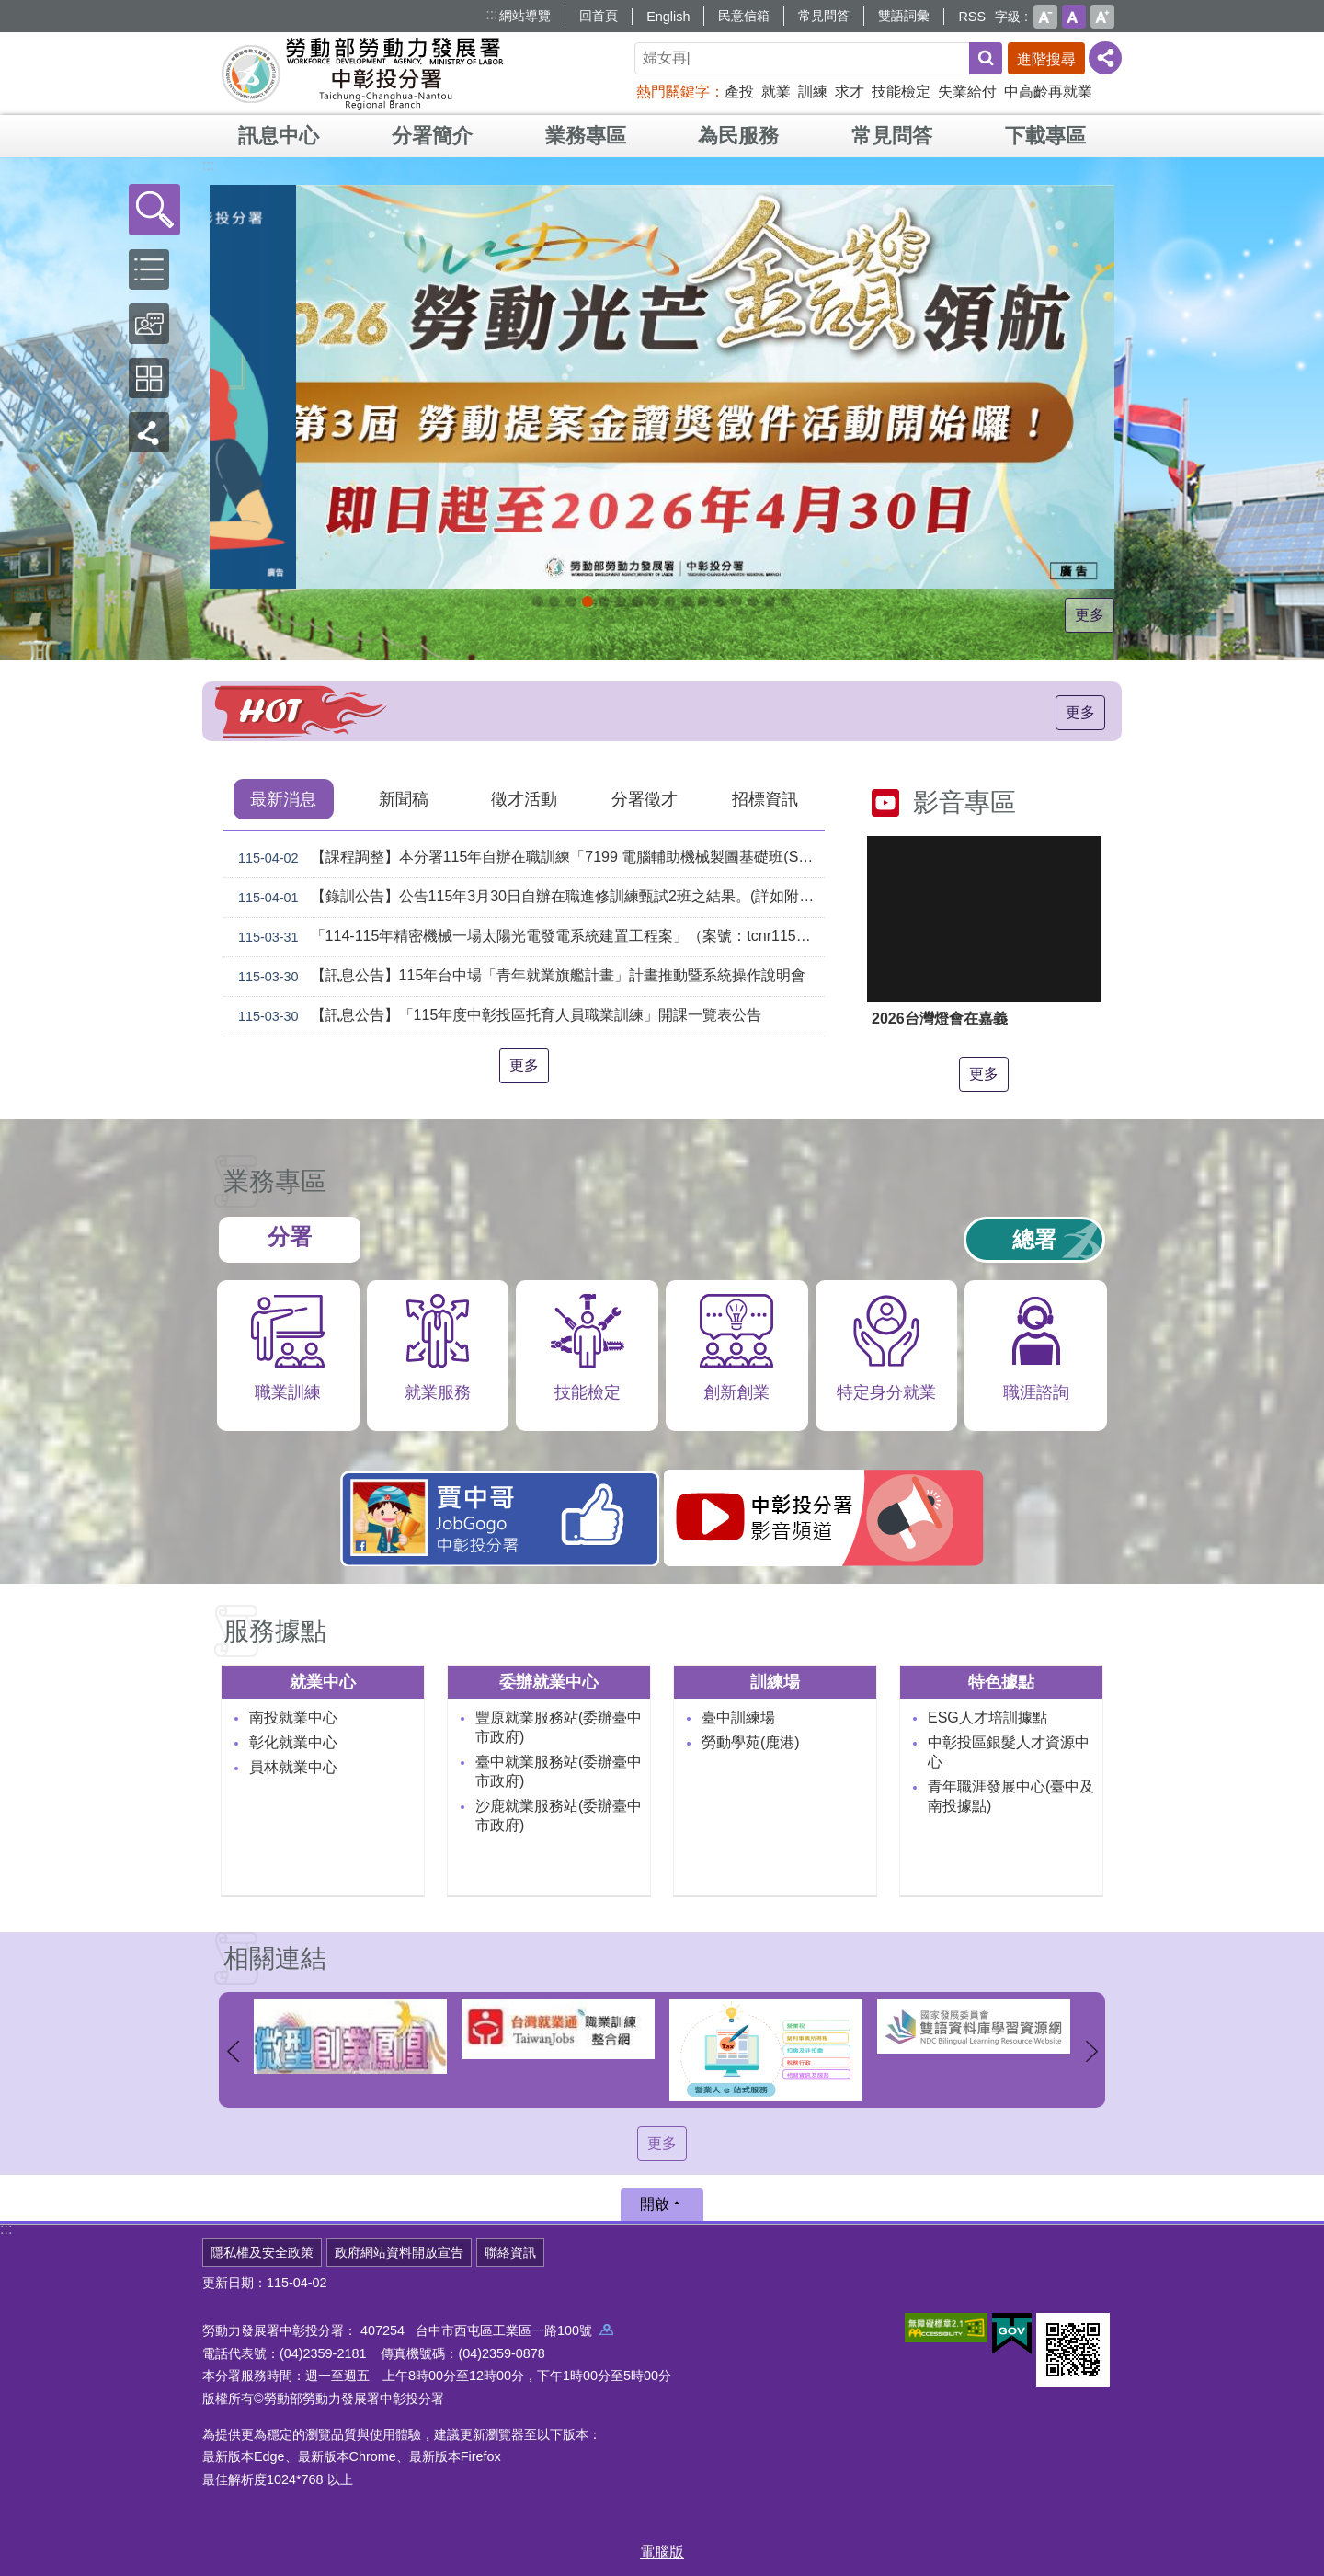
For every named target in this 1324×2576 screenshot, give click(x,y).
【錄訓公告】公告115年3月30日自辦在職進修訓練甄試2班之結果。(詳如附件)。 (528, 898)
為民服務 (738, 135)
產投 (739, 91)
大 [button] (1102, 17)
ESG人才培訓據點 (987, 1717)
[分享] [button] (1105, 57)
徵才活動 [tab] (524, 799)
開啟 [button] (654, 2204)
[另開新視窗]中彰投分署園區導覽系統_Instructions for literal (637, 601)
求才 (849, 91)
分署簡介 (432, 135)
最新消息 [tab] (283, 799)
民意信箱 (744, 15)
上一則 (232, 2051)
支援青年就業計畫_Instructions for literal (670, 601)
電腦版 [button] (662, 2551)
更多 (1089, 615)
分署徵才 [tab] (644, 799)
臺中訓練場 (738, 1717)
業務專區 (585, 135)
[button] (154, 209)
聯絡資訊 (510, 2252)
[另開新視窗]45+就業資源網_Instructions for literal (769, 601)
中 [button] (1074, 17)
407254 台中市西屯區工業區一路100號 (486, 2330)
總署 (1034, 1239)
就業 (776, 91)
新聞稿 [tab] (403, 799)
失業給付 (967, 91)
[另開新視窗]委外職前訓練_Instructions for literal (753, 601)
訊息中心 (278, 135)
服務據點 (274, 1631)
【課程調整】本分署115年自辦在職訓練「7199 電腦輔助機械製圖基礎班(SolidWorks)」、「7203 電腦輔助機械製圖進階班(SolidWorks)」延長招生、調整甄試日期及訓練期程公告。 (528, 858)
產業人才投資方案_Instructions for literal (736, 601)
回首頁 (598, 15)
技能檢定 (901, 91)
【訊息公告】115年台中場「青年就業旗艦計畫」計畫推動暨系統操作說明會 (518, 977)
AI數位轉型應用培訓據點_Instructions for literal (719, 601)
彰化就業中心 (293, 1742)
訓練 (813, 91)
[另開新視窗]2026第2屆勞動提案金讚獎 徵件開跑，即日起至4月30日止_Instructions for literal (570, 601)
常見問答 (824, 15)
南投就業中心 (293, 1717)
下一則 (1091, 2051)
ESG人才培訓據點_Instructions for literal (620, 601)
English (668, 16)
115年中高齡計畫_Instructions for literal (604, 601)
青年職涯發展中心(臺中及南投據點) (1011, 1796)
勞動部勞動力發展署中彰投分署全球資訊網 (362, 74)
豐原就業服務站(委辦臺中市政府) (558, 1727)
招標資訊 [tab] (765, 799)
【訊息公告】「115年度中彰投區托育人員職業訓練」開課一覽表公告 (496, 1016)
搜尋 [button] (985, 58)
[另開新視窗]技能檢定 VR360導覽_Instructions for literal (786, 601)
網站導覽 (525, 15)
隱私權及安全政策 (262, 2252)
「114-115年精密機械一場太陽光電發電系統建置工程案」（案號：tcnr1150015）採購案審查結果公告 (528, 937)
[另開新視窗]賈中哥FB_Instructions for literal (686, 601)
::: (491, 14)
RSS (972, 16)
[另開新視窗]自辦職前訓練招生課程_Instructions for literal (554, 601)
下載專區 (1045, 135)
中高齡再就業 (1048, 91)
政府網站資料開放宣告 (399, 2252)
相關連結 (274, 1958)
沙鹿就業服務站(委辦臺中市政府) (558, 1815)
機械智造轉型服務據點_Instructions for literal (703, 601)
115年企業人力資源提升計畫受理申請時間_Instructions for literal (587, 601)
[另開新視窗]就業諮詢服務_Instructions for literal (653, 601)
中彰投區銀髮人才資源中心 (1009, 1752)
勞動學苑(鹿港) (751, 1742)
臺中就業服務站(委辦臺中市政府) (558, 1771)
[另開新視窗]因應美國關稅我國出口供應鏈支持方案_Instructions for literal (537, 601)
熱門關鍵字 (673, 91)
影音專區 (964, 802)
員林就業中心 (293, 1767)
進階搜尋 (1046, 59)
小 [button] (1045, 17)
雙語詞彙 (904, 15)
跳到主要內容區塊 (9, 9)
